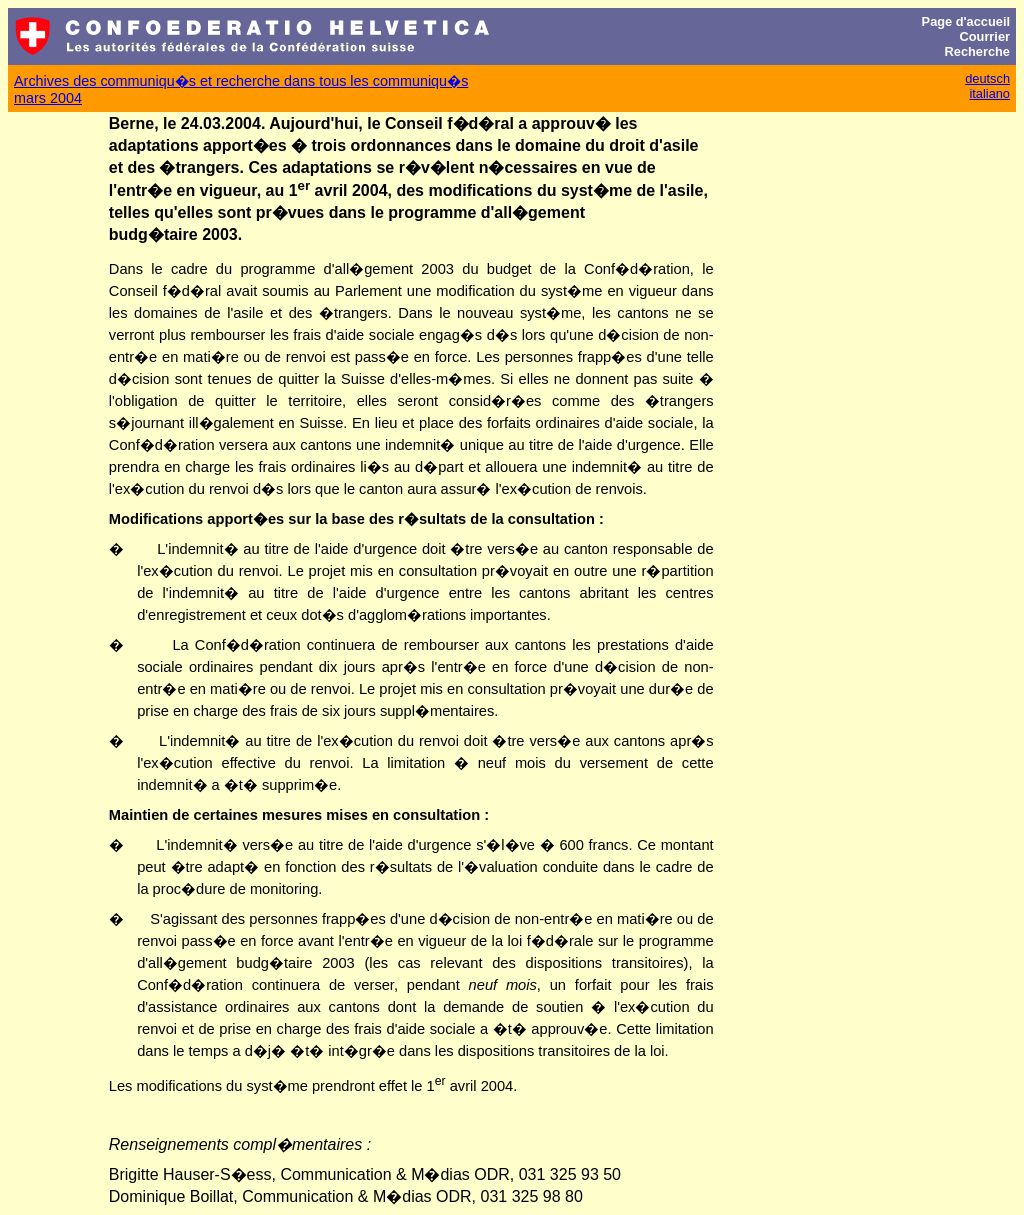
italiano (989, 93)
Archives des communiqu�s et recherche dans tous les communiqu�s (241, 81)
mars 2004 (48, 98)
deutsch (987, 78)
